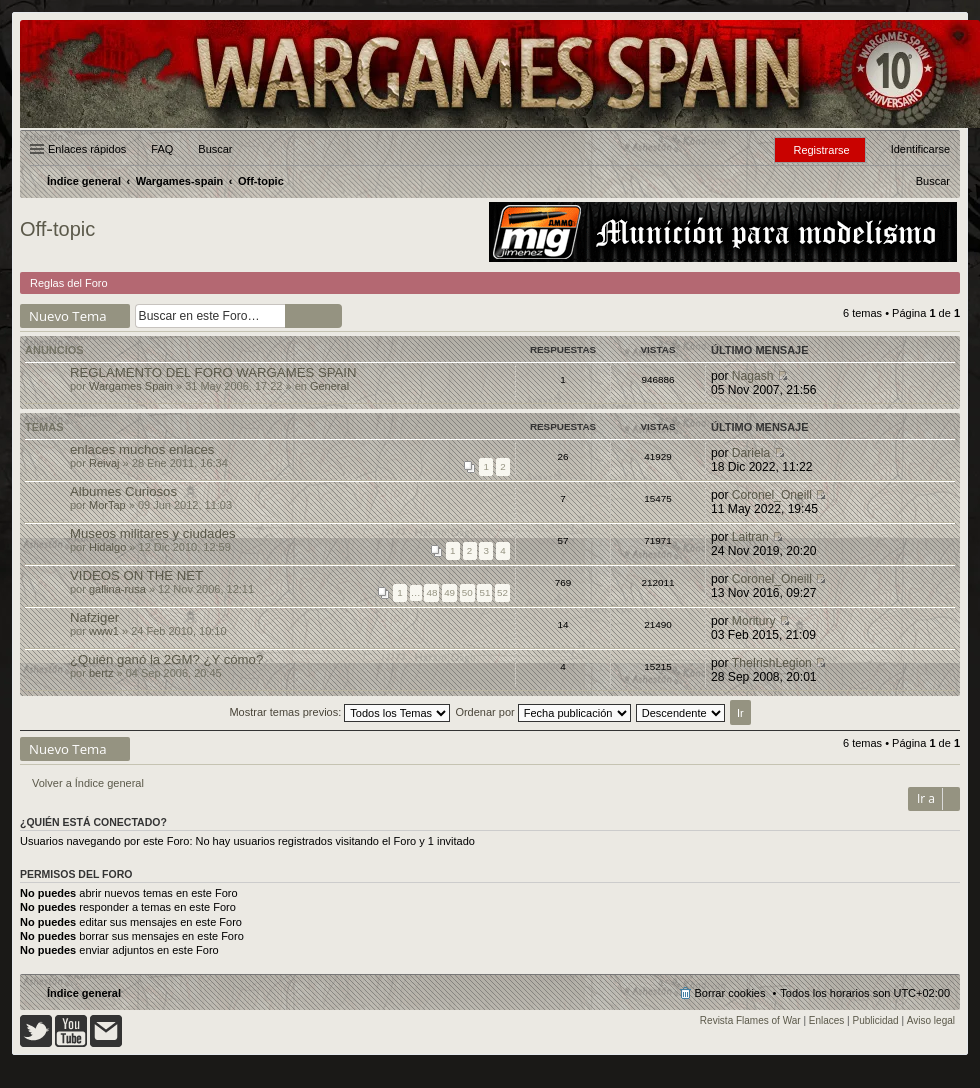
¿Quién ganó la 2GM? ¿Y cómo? (166, 659)
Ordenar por (542, 712)
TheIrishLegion (772, 663)
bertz (101, 673)
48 (431, 592)
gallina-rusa (117, 589)
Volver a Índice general (88, 783)
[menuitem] (933, 181)
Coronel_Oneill (772, 495)
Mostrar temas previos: (339, 712)
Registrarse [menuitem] (821, 150)
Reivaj (104, 463)
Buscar (215, 149)
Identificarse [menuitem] (920, 149)
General (329, 386)
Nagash (753, 376)
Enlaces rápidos (87, 149)
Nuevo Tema (68, 316)
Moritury (754, 621)
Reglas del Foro (69, 283)
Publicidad (876, 1020)
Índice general (84, 993)
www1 (104, 631)
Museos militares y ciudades (153, 533)
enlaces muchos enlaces (142, 449)
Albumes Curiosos (123, 491)
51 (484, 592)
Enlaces (827, 1020)
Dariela (751, 453)
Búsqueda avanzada (328, 316)
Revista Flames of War (750, 1020)
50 (467, 592)
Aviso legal (931, 1020)
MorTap (107, 505)
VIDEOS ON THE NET (136, 575)
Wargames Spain (131, 386)
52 (502, 592)
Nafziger (94, 617)
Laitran (750, 537)
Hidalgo (107, 547)
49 (449, 592)
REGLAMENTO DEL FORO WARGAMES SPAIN (213, 372)
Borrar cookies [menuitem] (730, 993)
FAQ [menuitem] (162, 149)
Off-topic (57, 229)
